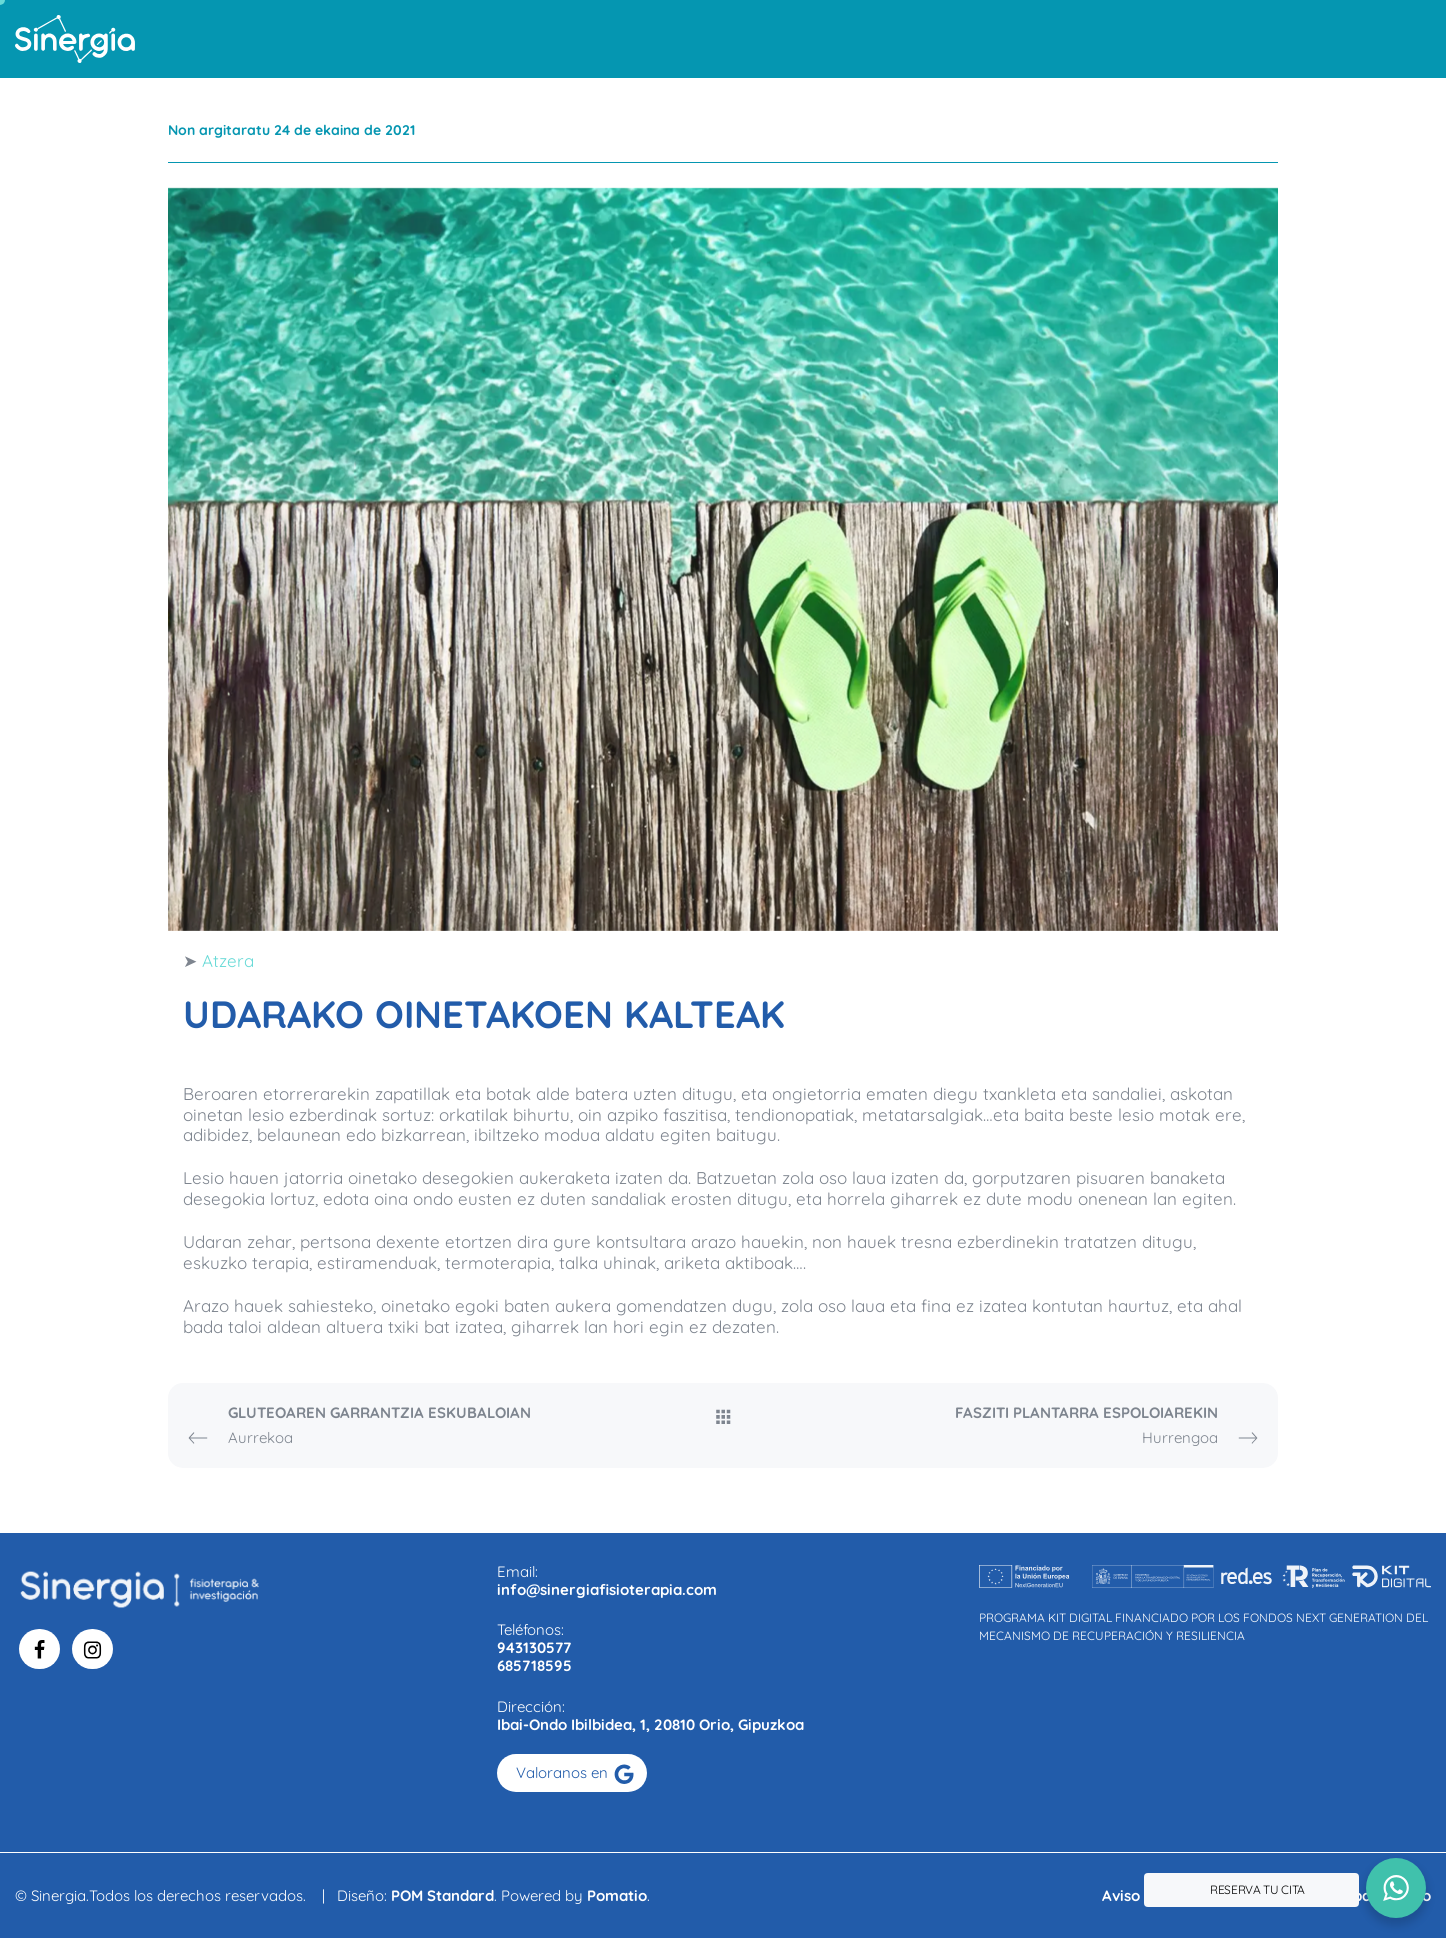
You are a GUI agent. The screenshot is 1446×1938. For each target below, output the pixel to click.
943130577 (534, 1647)
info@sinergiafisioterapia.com (607, 1589)
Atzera (228, 960)
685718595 (534, 1665)
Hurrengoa (1057, 1426)
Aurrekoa (389, 1426)
